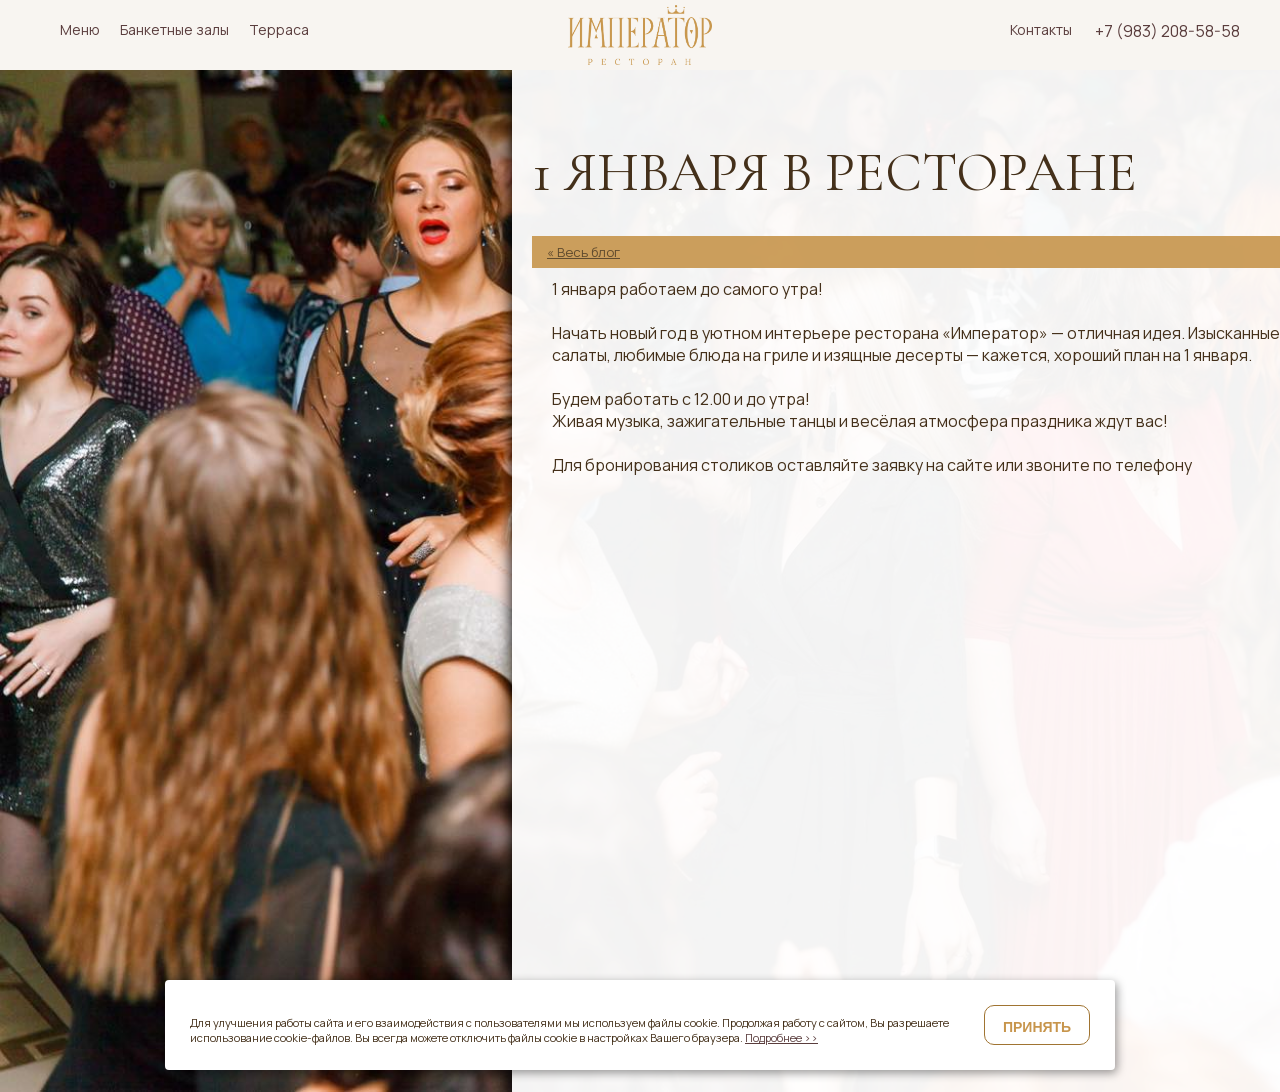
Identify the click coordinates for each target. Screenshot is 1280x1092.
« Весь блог (583, 252)
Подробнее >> (781, 1037)
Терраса (279, 29)
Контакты (1041, 29)
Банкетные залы (174, 29)
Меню (80, 29)
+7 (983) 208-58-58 (1167, 31)
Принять (1037, 1027)
